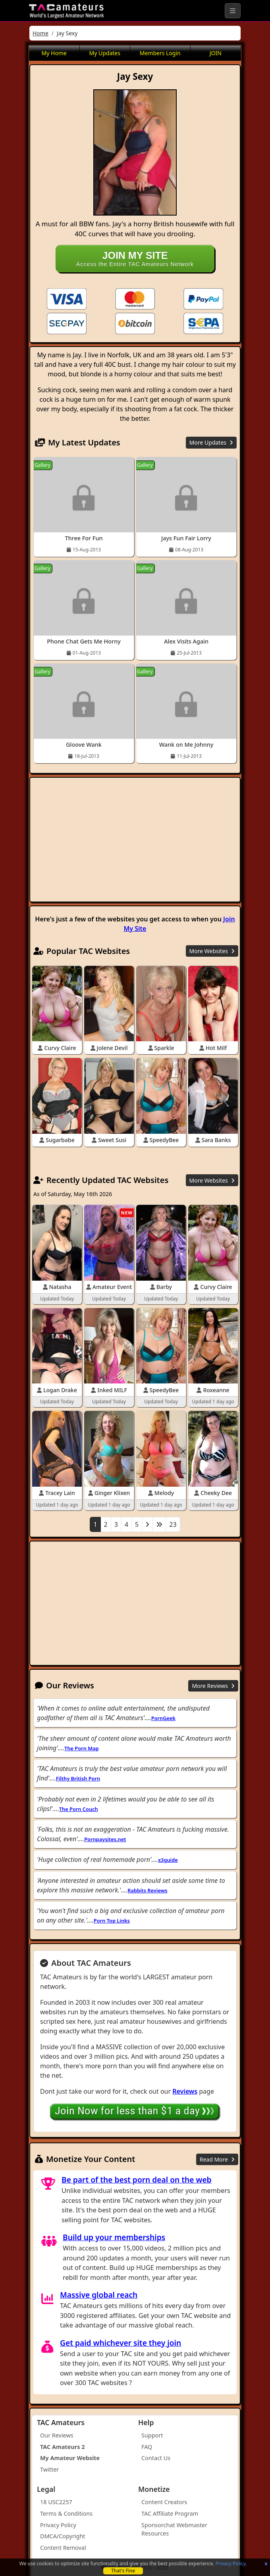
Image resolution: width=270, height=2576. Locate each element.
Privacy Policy (230, 2563)
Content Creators (164, 2502)
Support (152, 2435)
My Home (54, 53)
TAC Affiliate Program (169, 2513)
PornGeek (163, 1718)
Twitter (49, 2469)
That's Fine (123, 2570)
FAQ (146, 2447)
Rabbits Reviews (147, 1890)
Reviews (184, 2091)
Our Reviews (56, 2435)
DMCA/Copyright (62, 2536)
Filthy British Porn (78, 1778)
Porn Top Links (112, 1920)
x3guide (168, 1859)
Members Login (160, 53)
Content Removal (63, 2547)
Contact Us (155, 2458)
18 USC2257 (56, 2502)
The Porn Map (81, 1748)
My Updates (104, 53)
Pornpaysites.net (105, 1839)
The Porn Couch (78, 1809)
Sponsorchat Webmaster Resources (174, 2529)
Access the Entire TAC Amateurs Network (135, 258)
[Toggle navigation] (233, 10)
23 (172, 1524)
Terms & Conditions (66, 2513)
